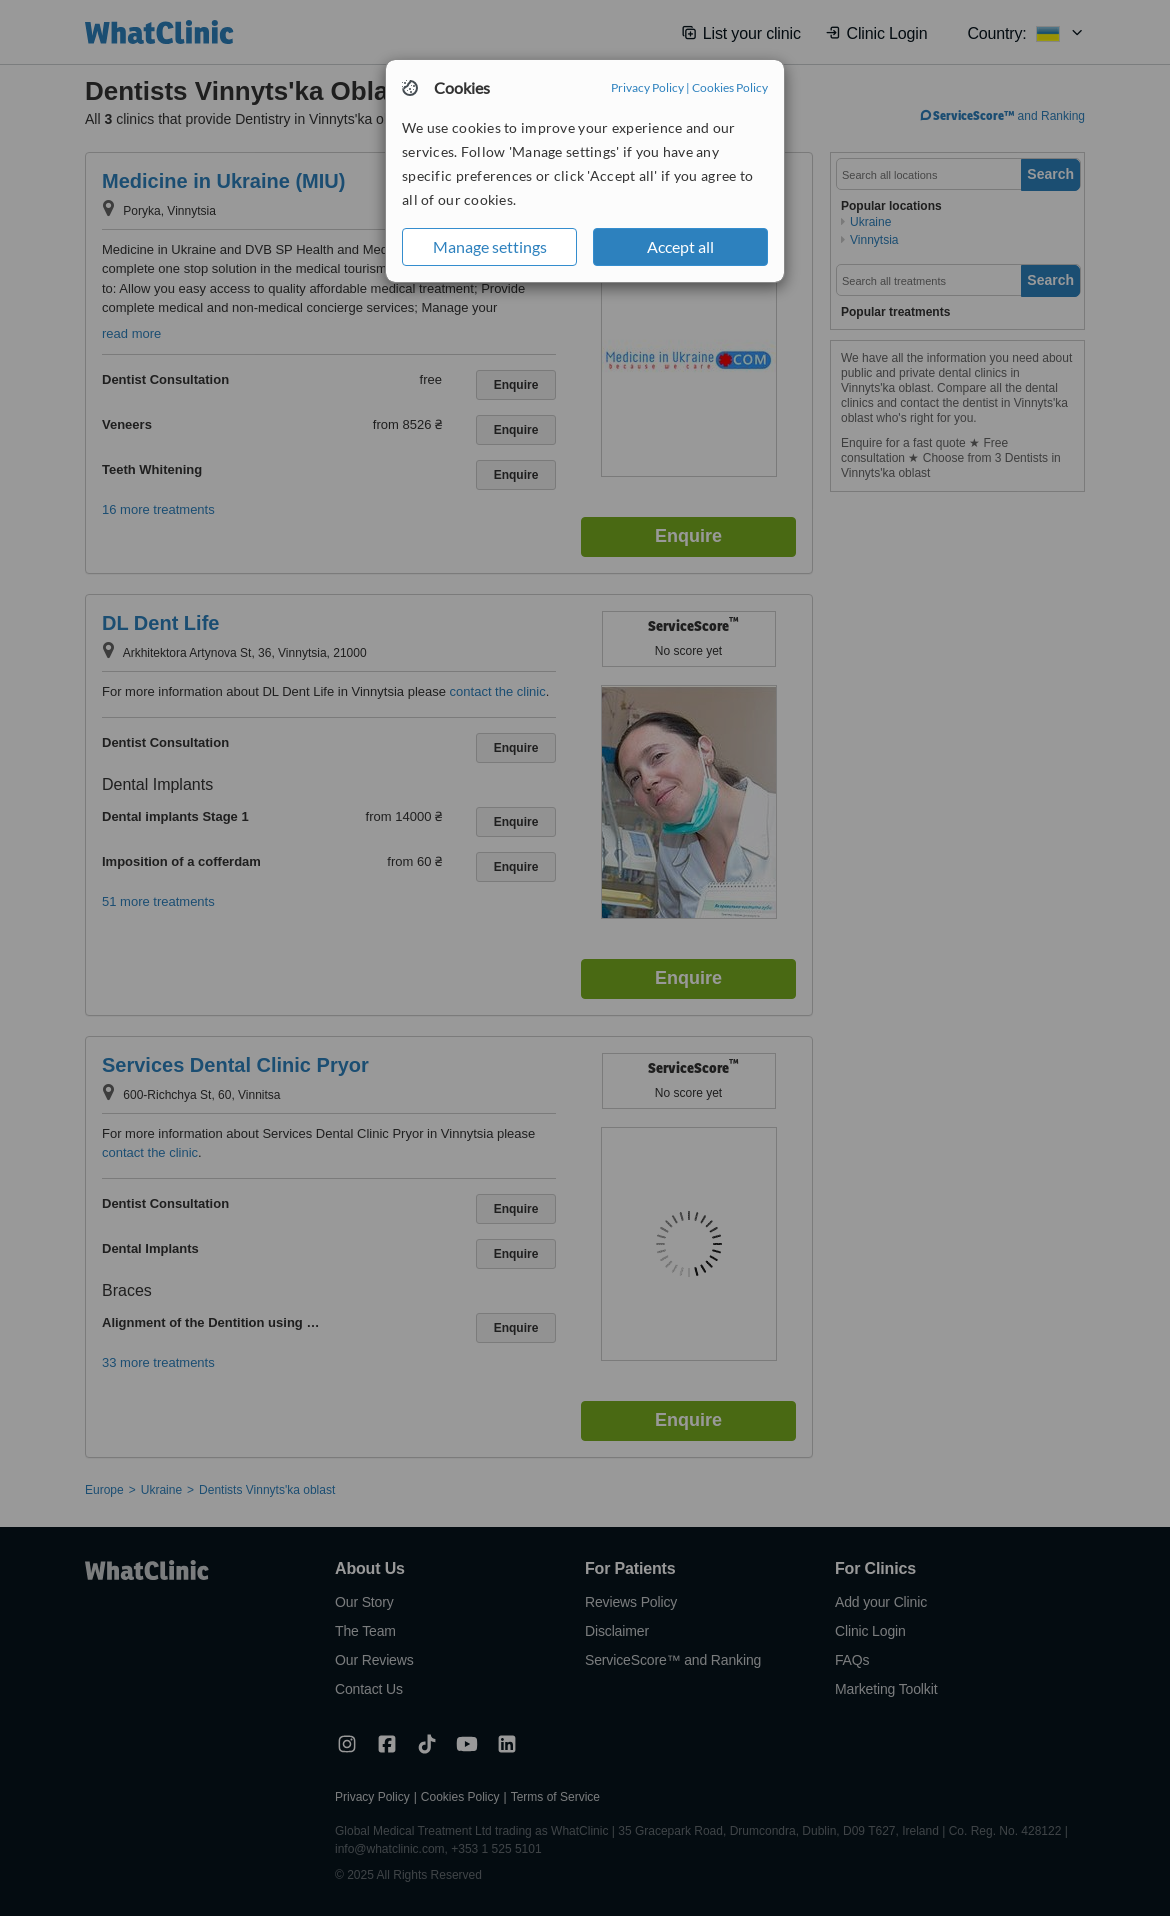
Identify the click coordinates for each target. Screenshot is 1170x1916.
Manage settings (490, 246)
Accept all (680, 246)
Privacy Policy (647, 87)
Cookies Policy (730, 87)
